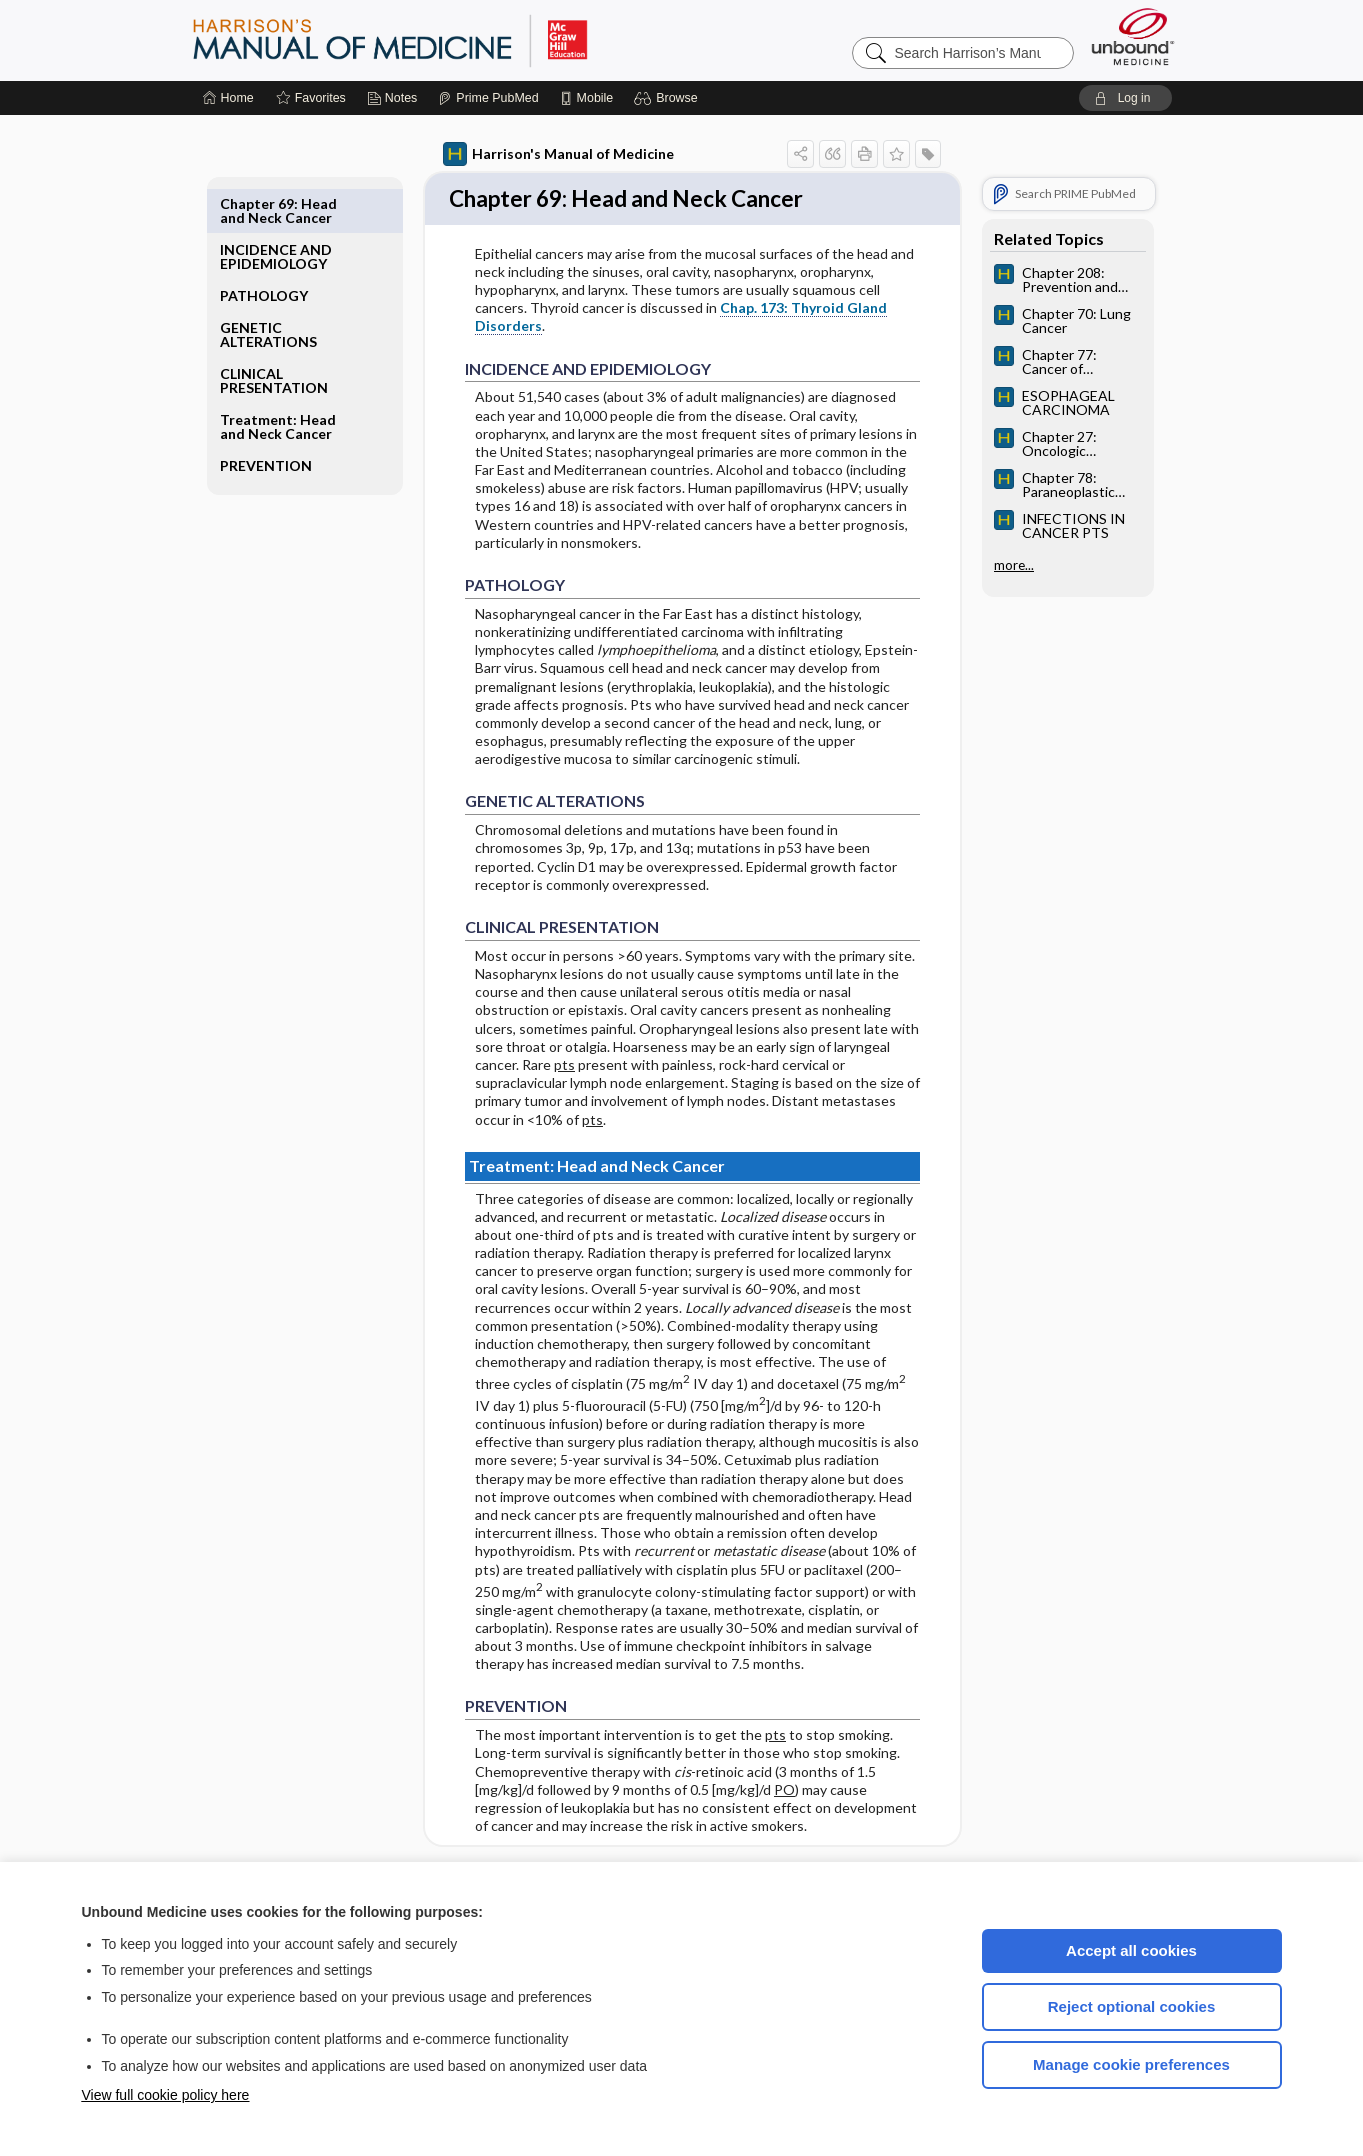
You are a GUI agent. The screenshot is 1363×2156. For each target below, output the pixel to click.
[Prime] (488, 98)
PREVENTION (266, 419)
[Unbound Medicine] (1133, 36)
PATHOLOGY (264, 249)
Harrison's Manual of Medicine (558, 154)
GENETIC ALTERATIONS (268, 288)
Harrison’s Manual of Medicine (442, 40)
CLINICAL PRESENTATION (274, 334)
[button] (668, 98)
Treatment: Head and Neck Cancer (278, 380)
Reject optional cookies (1132, 2006)
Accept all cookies (1131, 1950)
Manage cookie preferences (1131, 2064)
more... (1014, 565)
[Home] (228, 98)
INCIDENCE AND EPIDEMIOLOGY (276, 210)
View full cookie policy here (166, 2095)
